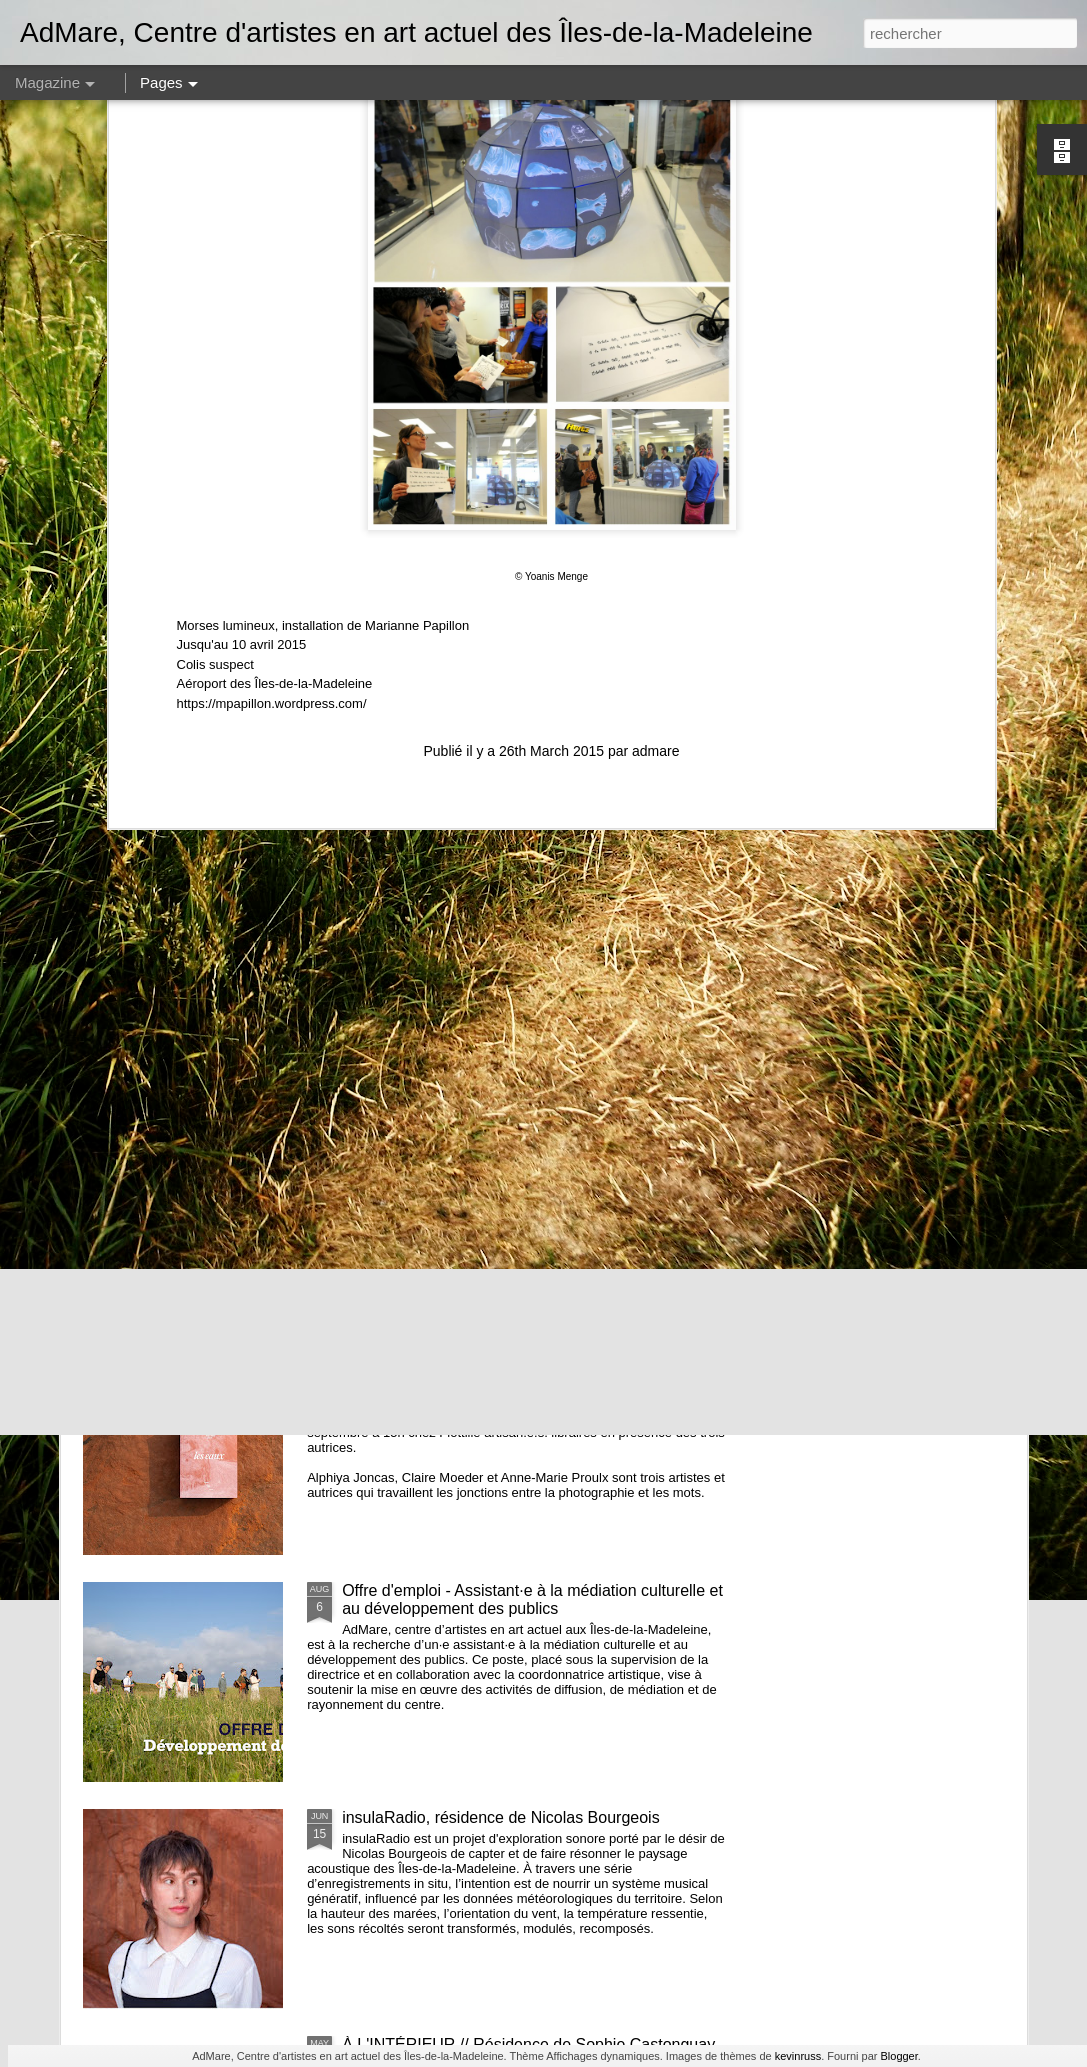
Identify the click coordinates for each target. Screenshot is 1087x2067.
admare (655, 416)
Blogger (898, 2056)
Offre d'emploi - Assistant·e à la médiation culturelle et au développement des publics (532, 1599)
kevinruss (798, 2056)
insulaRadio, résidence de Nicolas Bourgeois (501, 1817)
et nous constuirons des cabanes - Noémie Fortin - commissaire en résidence (521, 918)
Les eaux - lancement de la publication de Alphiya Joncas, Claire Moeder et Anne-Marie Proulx (517, 1372)
